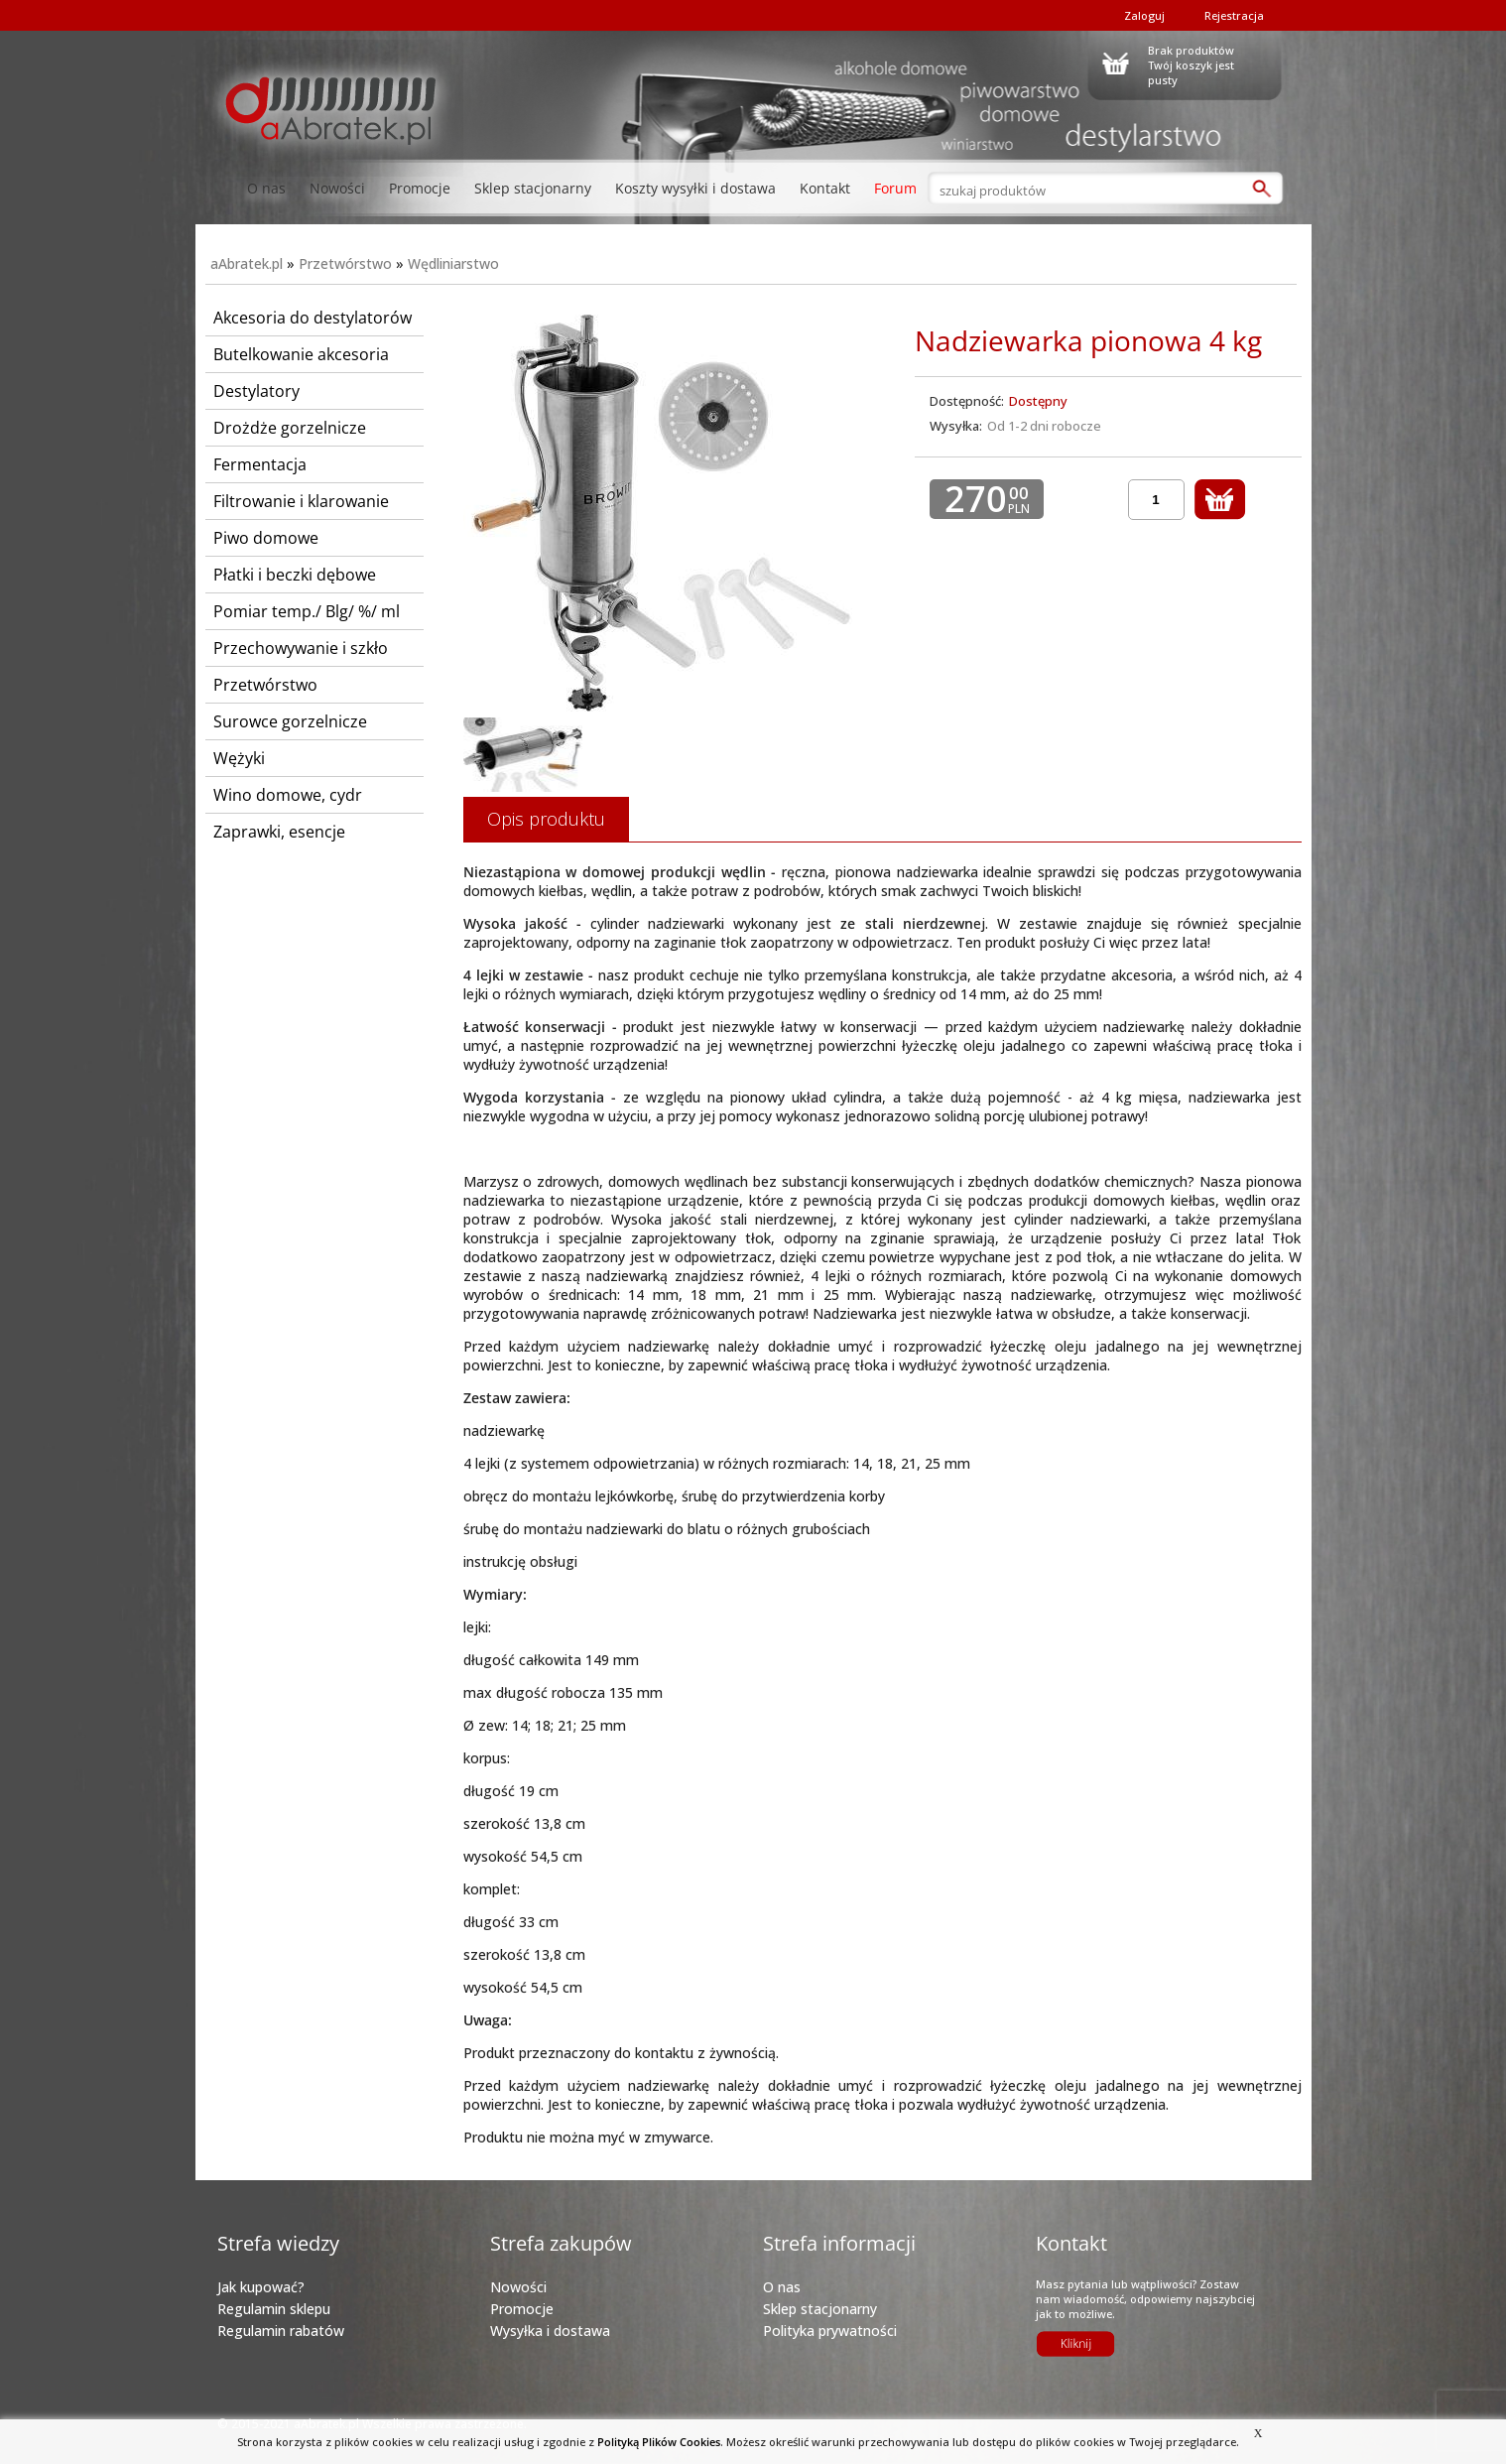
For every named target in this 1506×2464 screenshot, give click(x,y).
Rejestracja (1234, 15)
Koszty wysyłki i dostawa (695, 188)
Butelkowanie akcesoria (301, 354)
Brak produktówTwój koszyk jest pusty (1191, 62)
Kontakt (825, 188)
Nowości (337, 188)
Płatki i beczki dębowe (294, 574)
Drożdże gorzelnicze (289, 428)
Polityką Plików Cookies (658, 2441)
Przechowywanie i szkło (300, 648)
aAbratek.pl (246, 263)
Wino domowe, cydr (287, 795)
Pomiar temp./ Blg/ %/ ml (306, 611)
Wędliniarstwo (453, 263)
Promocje (419, 188)
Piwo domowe (265, 538)
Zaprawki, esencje (279, 832)
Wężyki (239, 758)
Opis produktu (546, 819)
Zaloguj (1144, 15)
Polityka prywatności (830, 2330)
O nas (266, 188)
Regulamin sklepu (273, 2308)
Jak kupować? (261, 2286)
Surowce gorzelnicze (290, 721)
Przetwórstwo (345, 263)
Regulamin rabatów (280, 2330)
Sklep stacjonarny (532, 188)
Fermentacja (260, 464)
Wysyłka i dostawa (550, 2330)
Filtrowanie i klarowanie (301, 501)
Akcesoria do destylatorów (312, 317)
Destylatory (256, 391)
